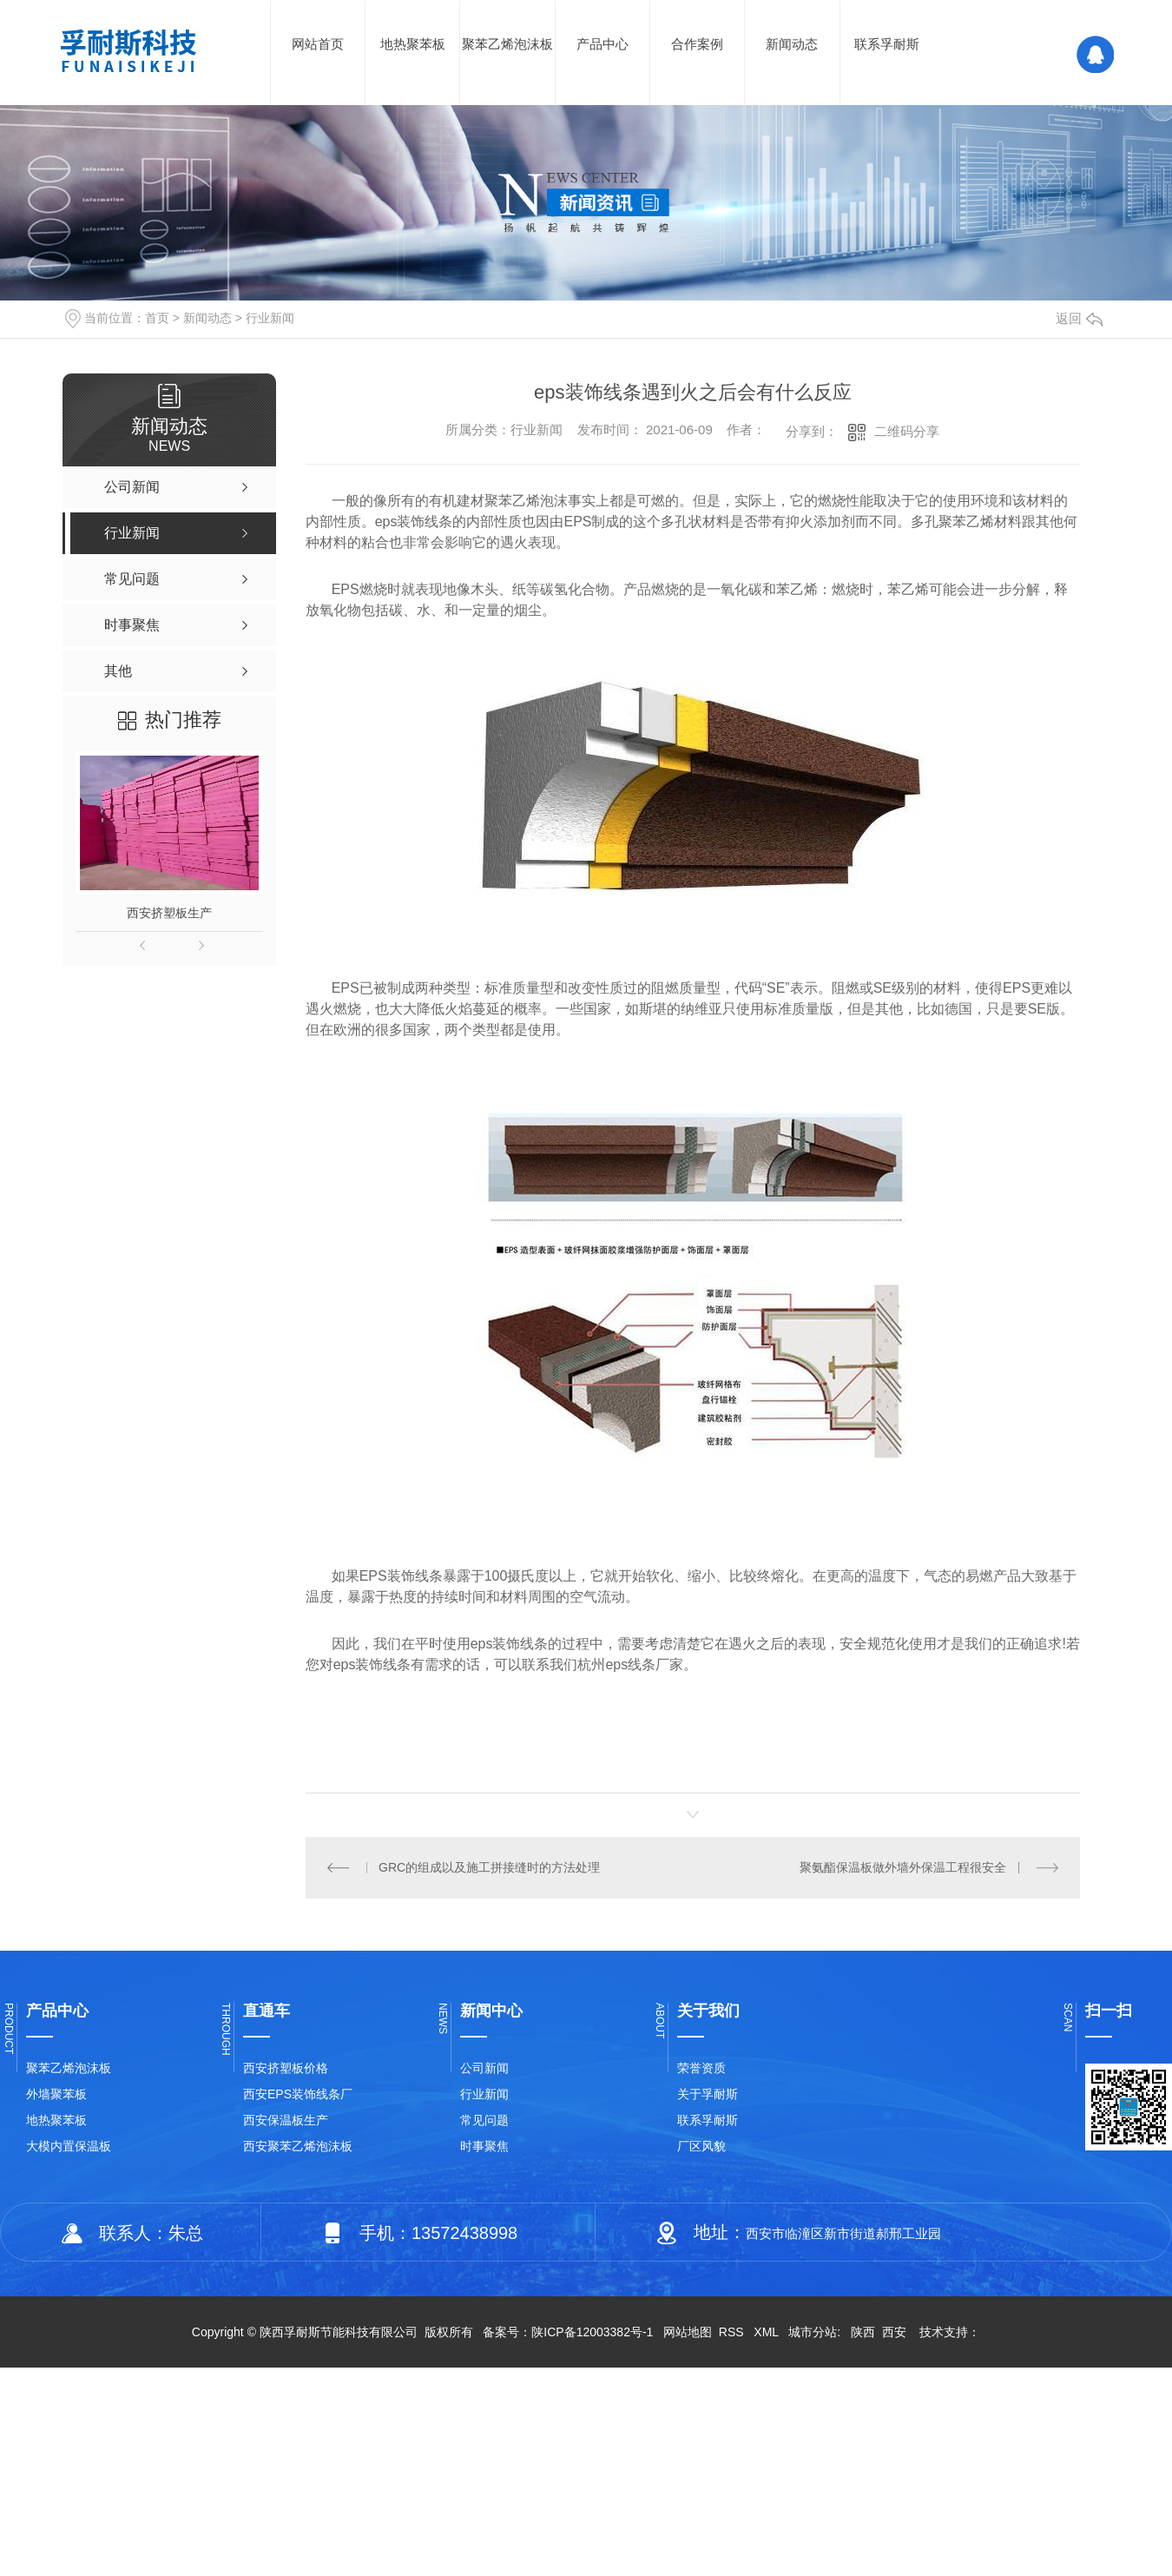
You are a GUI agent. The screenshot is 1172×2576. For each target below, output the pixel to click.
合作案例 (697, 43)
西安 (894, 2332)
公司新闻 (484, 2068)
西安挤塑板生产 (169, 913)
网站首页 (318, 43)
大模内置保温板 (68, 2146)
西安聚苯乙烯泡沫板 (297, 2146)
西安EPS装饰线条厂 (297, 2094)
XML (767, 2332)
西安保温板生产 (285, 2120)
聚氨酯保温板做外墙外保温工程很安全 (903, 1867)
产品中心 (602, 43)
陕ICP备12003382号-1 (592, 2332)
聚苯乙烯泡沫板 (507, 43)
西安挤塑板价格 (285, 2068)
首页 (157, 318)
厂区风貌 (701, 2146)
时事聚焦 (484, 2146)
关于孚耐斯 (707, 2094)
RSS (733, 2332)
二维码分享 (906, 431)
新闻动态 (792, 43)
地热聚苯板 (412, 43)
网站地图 (687, 2332)
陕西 (863, 2332)
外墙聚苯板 (56, 2094)
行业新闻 (270, 318)
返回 (1079, 318)
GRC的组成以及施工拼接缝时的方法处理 (489, 1867)
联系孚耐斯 (886, 43)
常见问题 (484, 2120)
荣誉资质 (701, 2068)
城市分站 (812, 2332)
